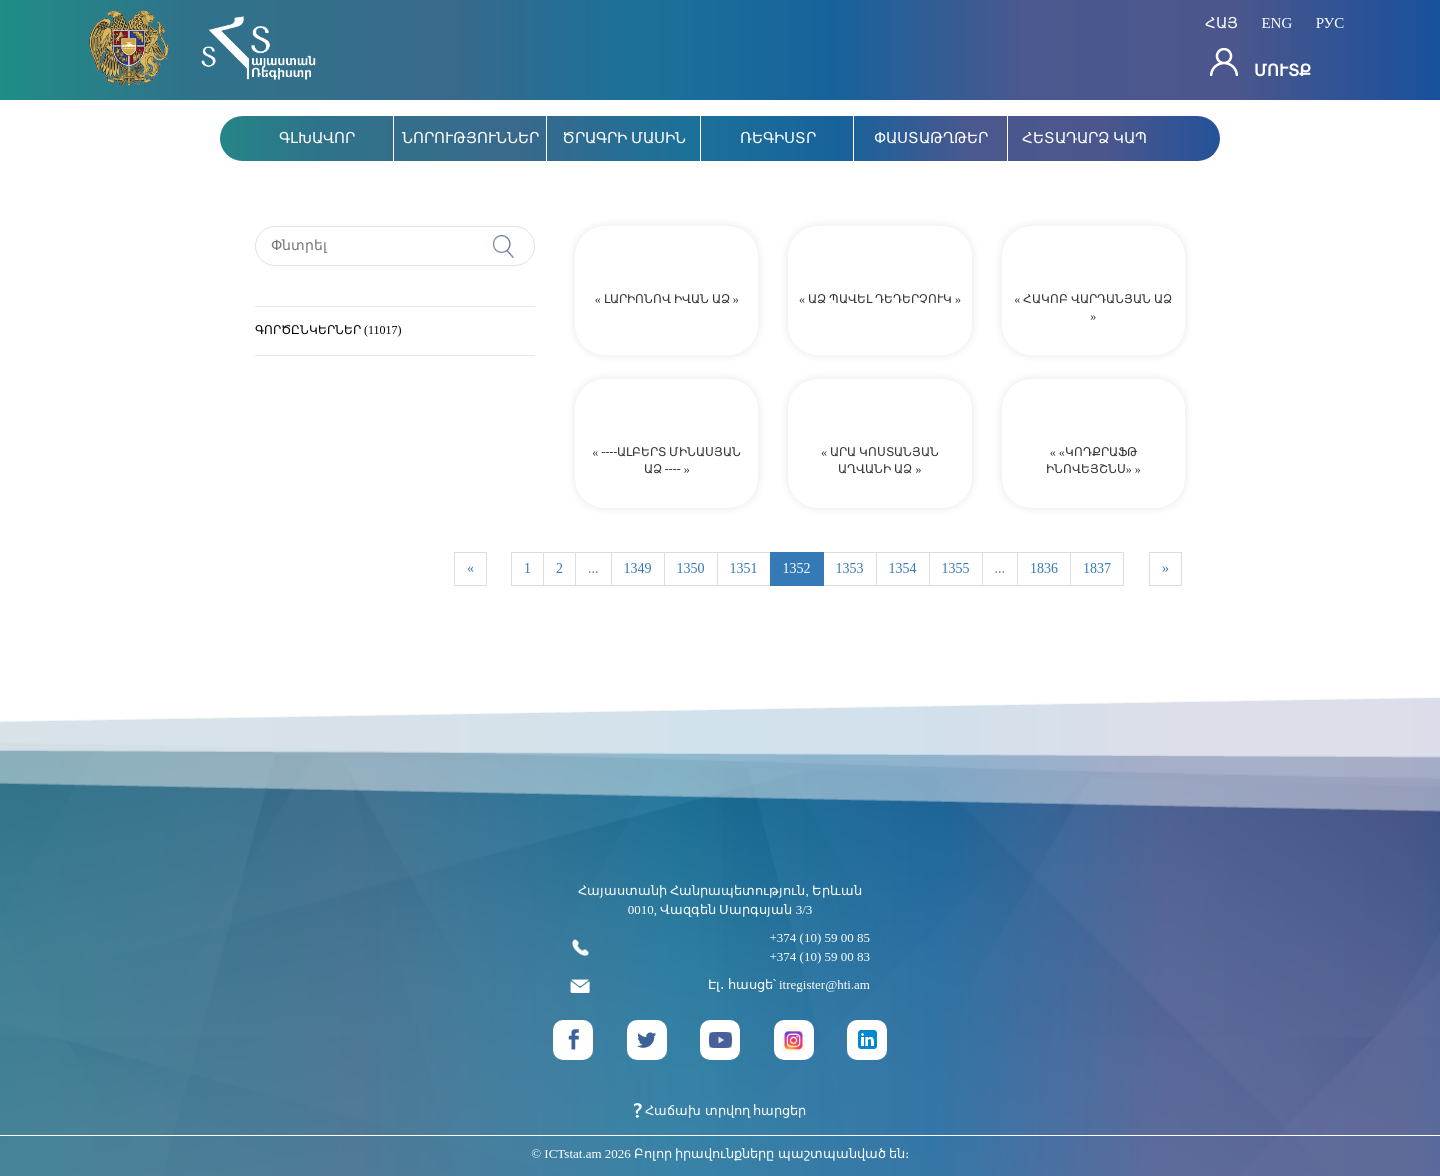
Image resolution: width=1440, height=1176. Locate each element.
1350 (691, 568)
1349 (638, 568)
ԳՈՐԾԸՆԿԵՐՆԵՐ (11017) (328, 330)
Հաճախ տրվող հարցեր (720, 1110)
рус (1330, 23)
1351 (744, 568)
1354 (903, 568)
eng (1276, 23)
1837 (1097, 568)
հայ (1221, 23)
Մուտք (1260, 63)
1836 (1044, 568)
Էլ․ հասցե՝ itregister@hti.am (720, 985)
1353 (850, 568)
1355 (956, 568)
